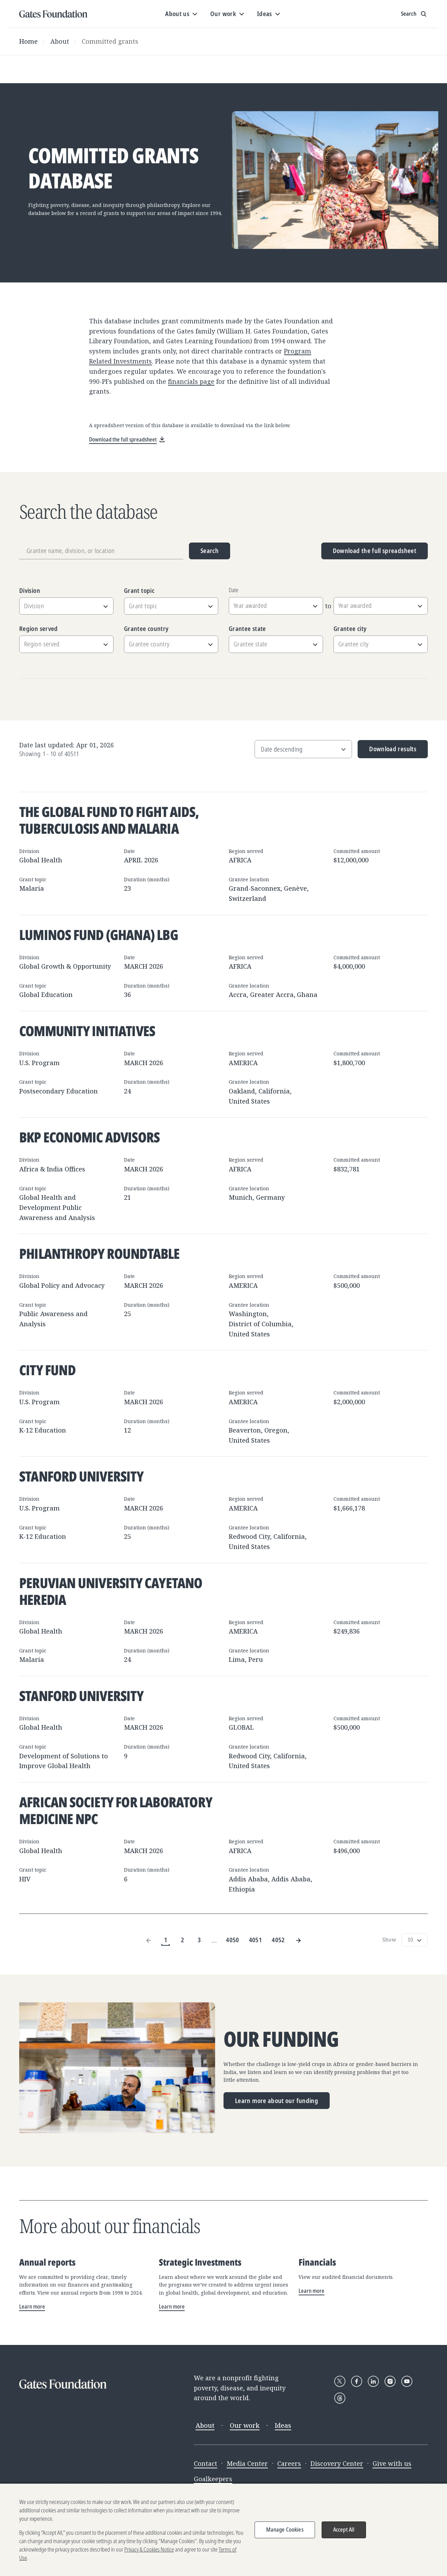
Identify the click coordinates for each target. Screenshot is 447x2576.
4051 (255, 1940)
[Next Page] (298, 1940)
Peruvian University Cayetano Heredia (111, 1591)
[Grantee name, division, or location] (101, 551)
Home (28, 41)
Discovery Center (336, 2463)
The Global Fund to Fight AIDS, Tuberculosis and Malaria (109, 820)
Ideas (283, 2425)
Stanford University (81, 1476)
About (59, 41)
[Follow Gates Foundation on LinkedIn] (373, 2381)
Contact (205, 2463)
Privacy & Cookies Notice (149, 2549)
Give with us (392, 2463)
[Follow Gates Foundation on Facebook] (356, 2381)
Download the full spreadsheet (374, 550)
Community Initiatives (87, 1030)
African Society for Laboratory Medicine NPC (115, 1810)
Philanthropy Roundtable (99, 1253)
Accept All (344, 2529)
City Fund (47, 1369)
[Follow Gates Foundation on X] (340, 2381)
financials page (191, 381)
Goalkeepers (213, 2479)
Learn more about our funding (276, 2100)
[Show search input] (414, 14)
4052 (278, 1940)
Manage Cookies (284, 2529)
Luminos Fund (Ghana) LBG (98, 934)
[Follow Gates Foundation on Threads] (340, 2398)
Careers (289, 2463)
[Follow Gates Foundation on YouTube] (407, 2381)
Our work (244, 2425)
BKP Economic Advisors (89, 1137)
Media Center (247, 2463)
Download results (387, 751)
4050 (232, 1940)
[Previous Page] (149, 1940)
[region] (223, 2530)
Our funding (281, 2039)
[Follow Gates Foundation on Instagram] (390, 2381)
